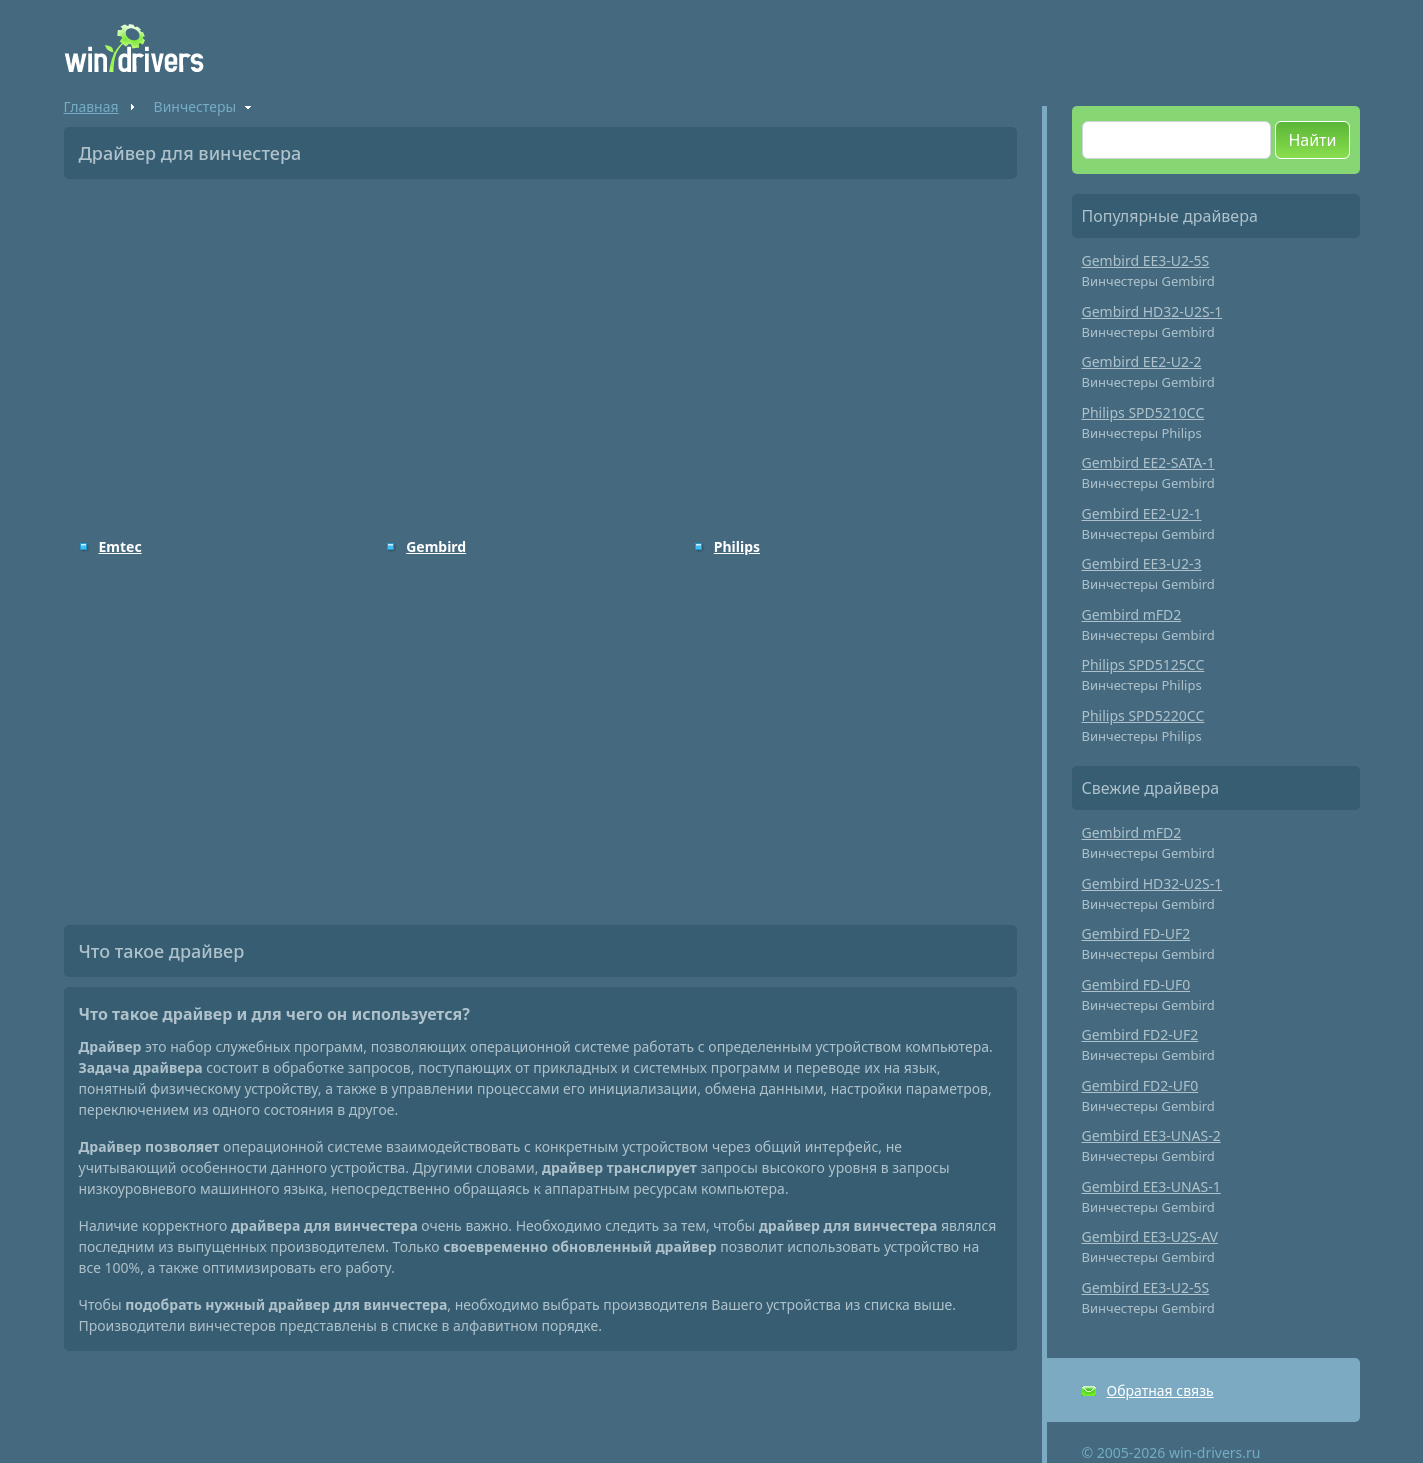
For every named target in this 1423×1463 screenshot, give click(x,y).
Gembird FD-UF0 (1136, 984)
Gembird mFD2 (1132, 614)
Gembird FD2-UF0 (1140, 1085)
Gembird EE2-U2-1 (1142, 513)
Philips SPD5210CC (1143, 412)
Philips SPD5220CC (1143, 715)
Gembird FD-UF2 (1136, 933)
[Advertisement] (540, 344)
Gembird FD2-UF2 (1140, 1034)
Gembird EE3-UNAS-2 (1151, 1135)
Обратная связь (1160, 1390)
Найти (1312, 140)
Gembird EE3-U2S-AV (1150, 1236)
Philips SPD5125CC (1143, 664)
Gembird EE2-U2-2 (1142, 361)
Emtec (120, 546)
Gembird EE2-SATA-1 (1148, 462)
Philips (737, 546)
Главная (91, 106)
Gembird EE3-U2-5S (1146, 260)
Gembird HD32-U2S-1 (1152, 311)
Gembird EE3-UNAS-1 (1151, 1186)
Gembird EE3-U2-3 (1142, 563)
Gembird (436, 546)
